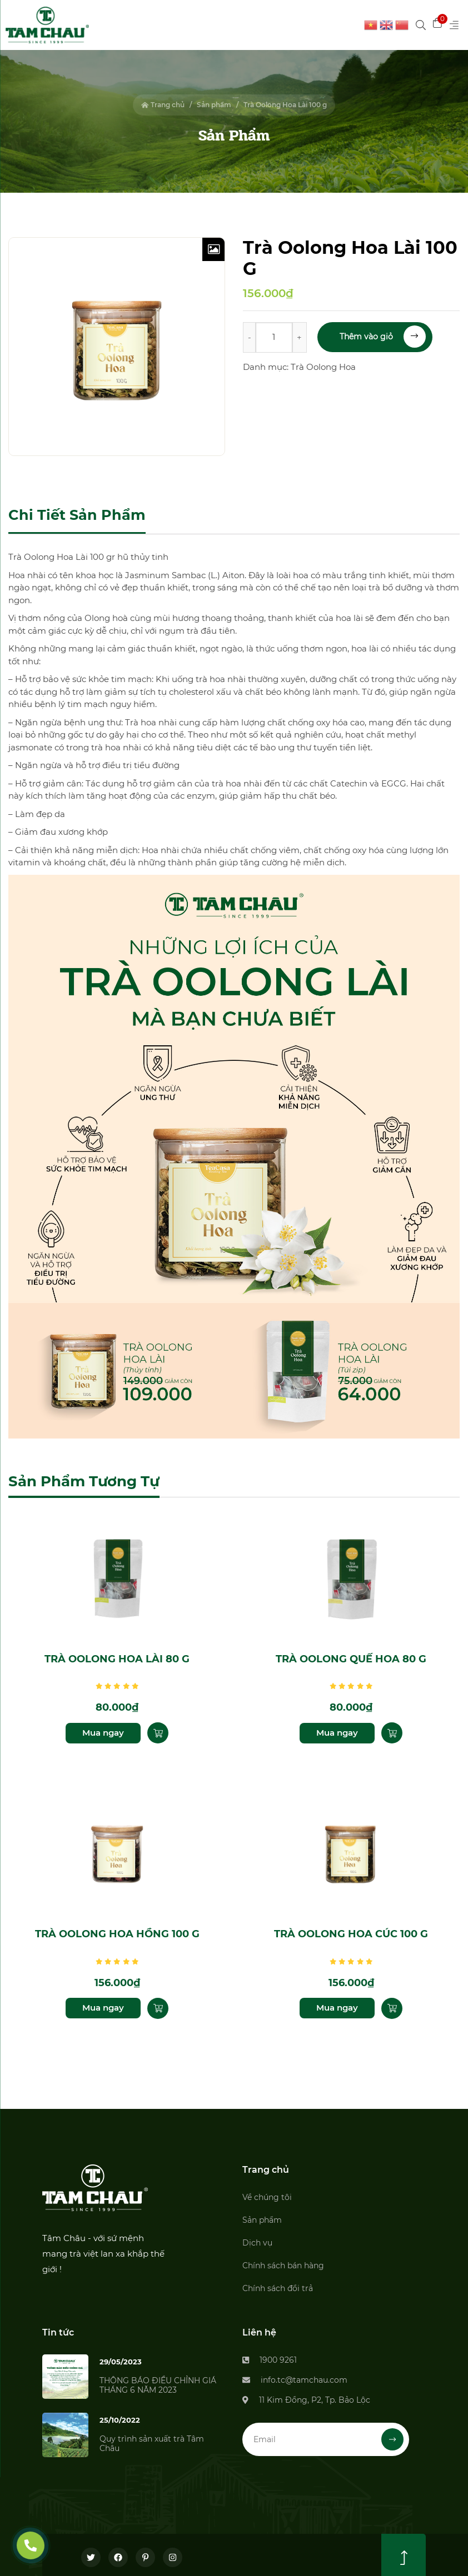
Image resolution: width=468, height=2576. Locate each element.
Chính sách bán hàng (283, 2261)
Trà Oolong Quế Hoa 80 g (351, 1657)
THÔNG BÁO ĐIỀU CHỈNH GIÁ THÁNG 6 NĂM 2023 (157, 2380)
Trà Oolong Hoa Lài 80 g (117, 1657)
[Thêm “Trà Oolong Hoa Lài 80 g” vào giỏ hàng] (157, 1730)
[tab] (77, 516)
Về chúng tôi (267, 2192)
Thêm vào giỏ (383, 336)
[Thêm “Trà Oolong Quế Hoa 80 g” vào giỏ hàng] (391, 1730)
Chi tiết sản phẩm (77, 515)
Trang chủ (163, 105)
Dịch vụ (257, 2238)
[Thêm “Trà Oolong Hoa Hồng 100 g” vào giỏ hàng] (157, 2003)
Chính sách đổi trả (277, 2283)
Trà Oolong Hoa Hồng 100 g (117, 1929)
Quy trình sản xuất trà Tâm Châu (151, 2438)
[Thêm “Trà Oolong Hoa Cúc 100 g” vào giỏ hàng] (391, 2003)
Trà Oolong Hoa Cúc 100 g (351, 1929)
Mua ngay (103, 1730)
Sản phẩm (214, 105)
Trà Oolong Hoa (323, 367)
